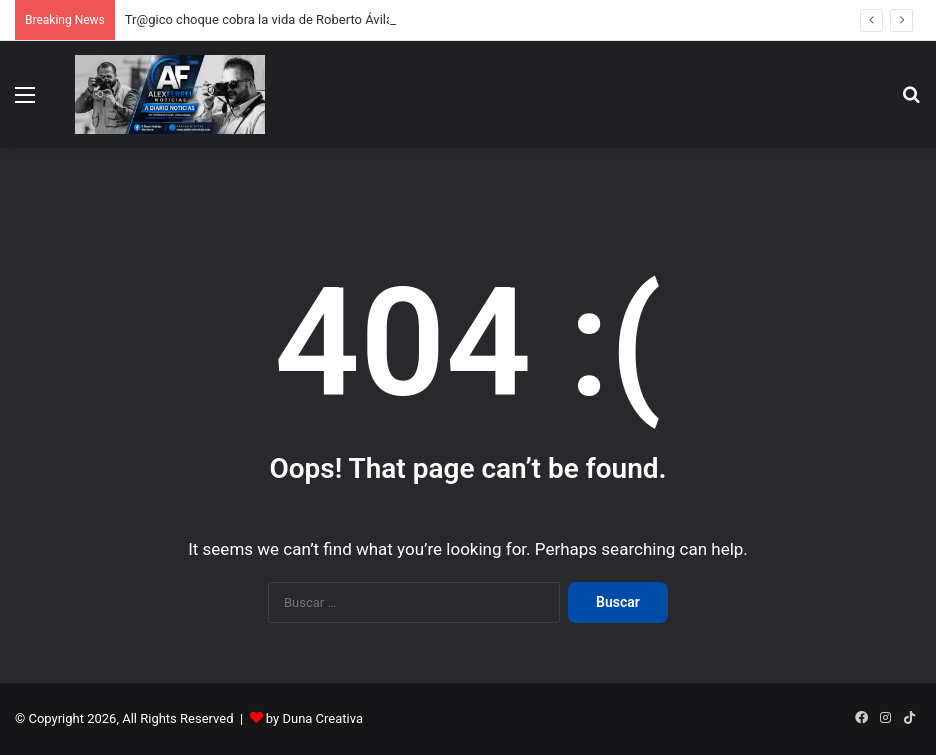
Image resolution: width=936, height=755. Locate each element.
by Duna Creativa (314, 718)
